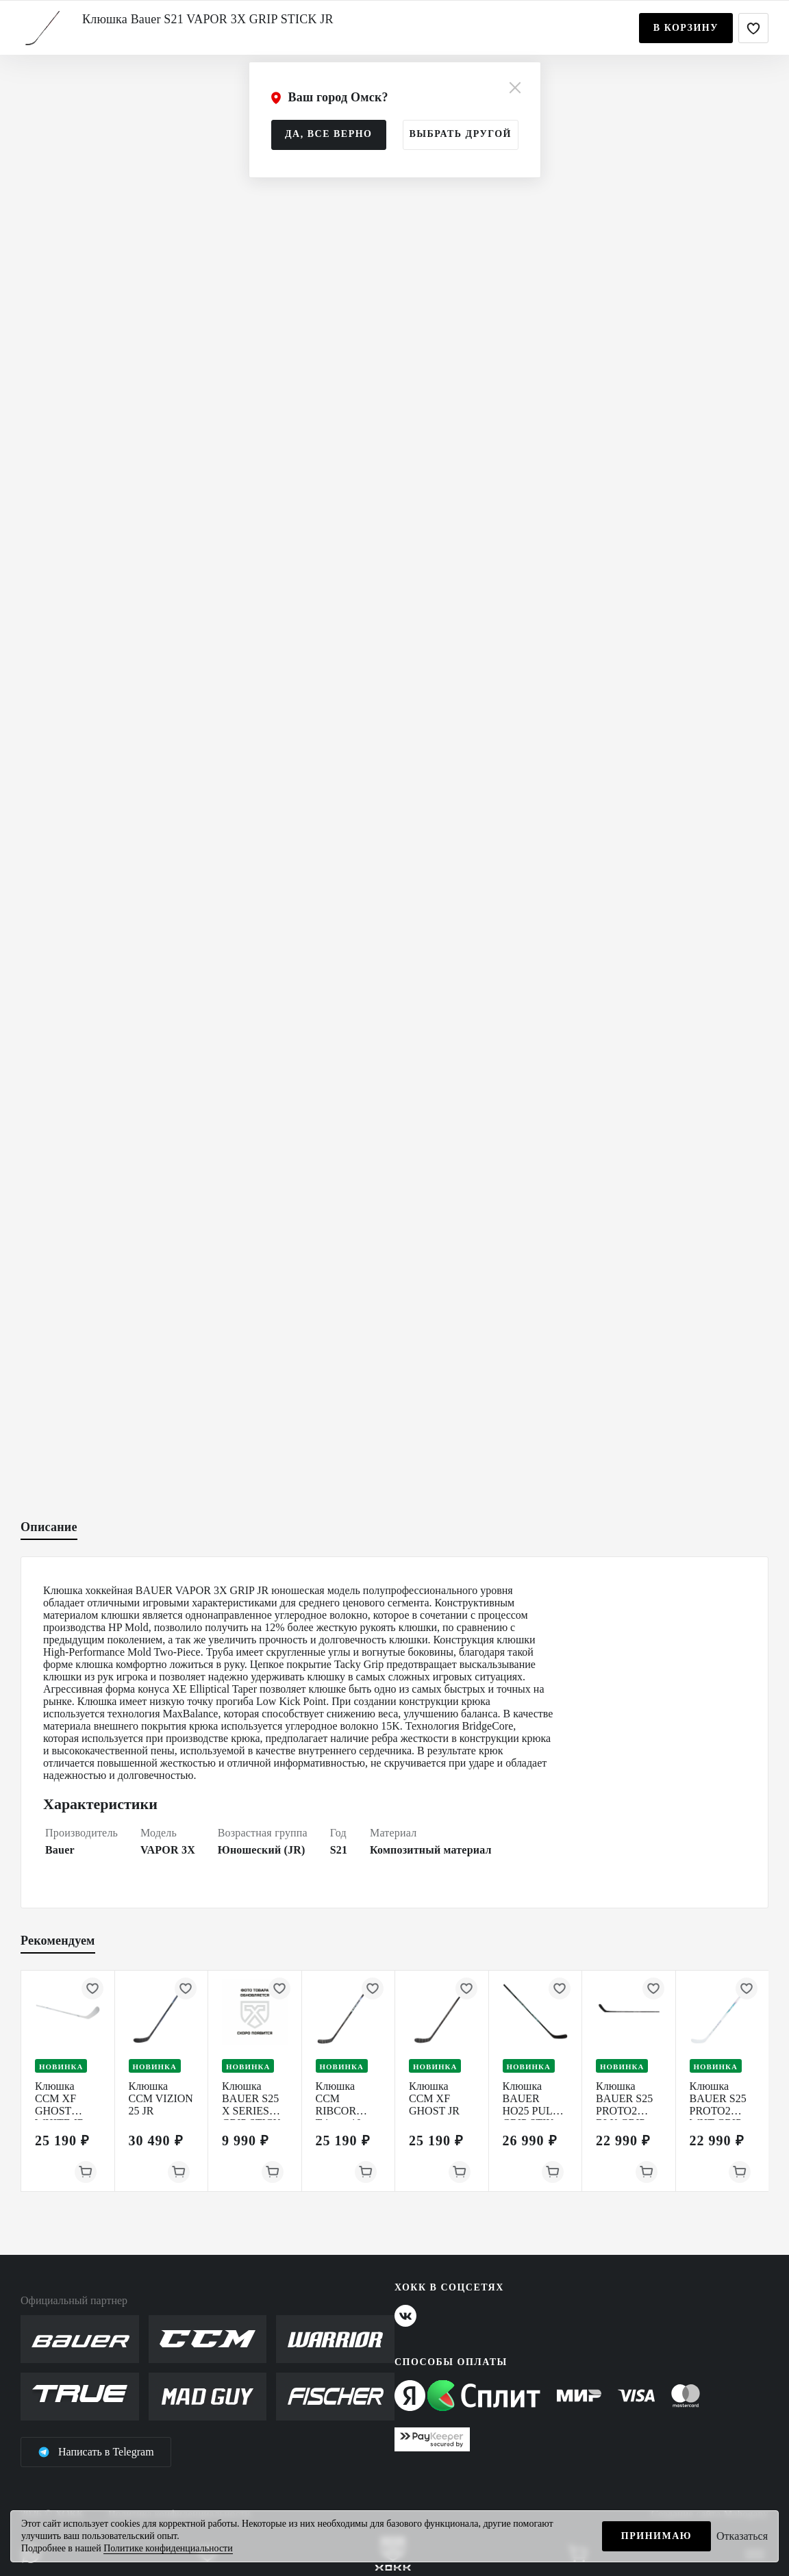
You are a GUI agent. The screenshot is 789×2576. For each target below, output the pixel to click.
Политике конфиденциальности (168, 2548)
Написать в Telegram (96, 2452)
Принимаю (656, 2536)
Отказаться (742, 2536)
